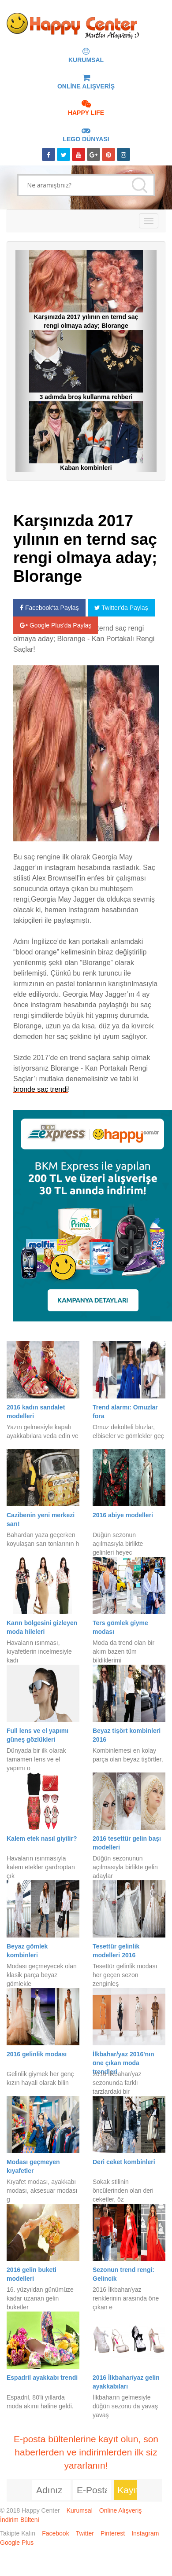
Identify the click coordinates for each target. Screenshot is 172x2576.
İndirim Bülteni (19, 2519)
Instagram (145, 2533)
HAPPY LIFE (86, 108)
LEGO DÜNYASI (86, 135)
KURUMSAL (86, 55)
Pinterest (113, 2533)
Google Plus (17, 2542)
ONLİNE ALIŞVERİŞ (86, 82)
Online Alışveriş (120, 2510)
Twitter (85, 2533)
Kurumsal (80, 2510)
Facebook (55, 2533)
